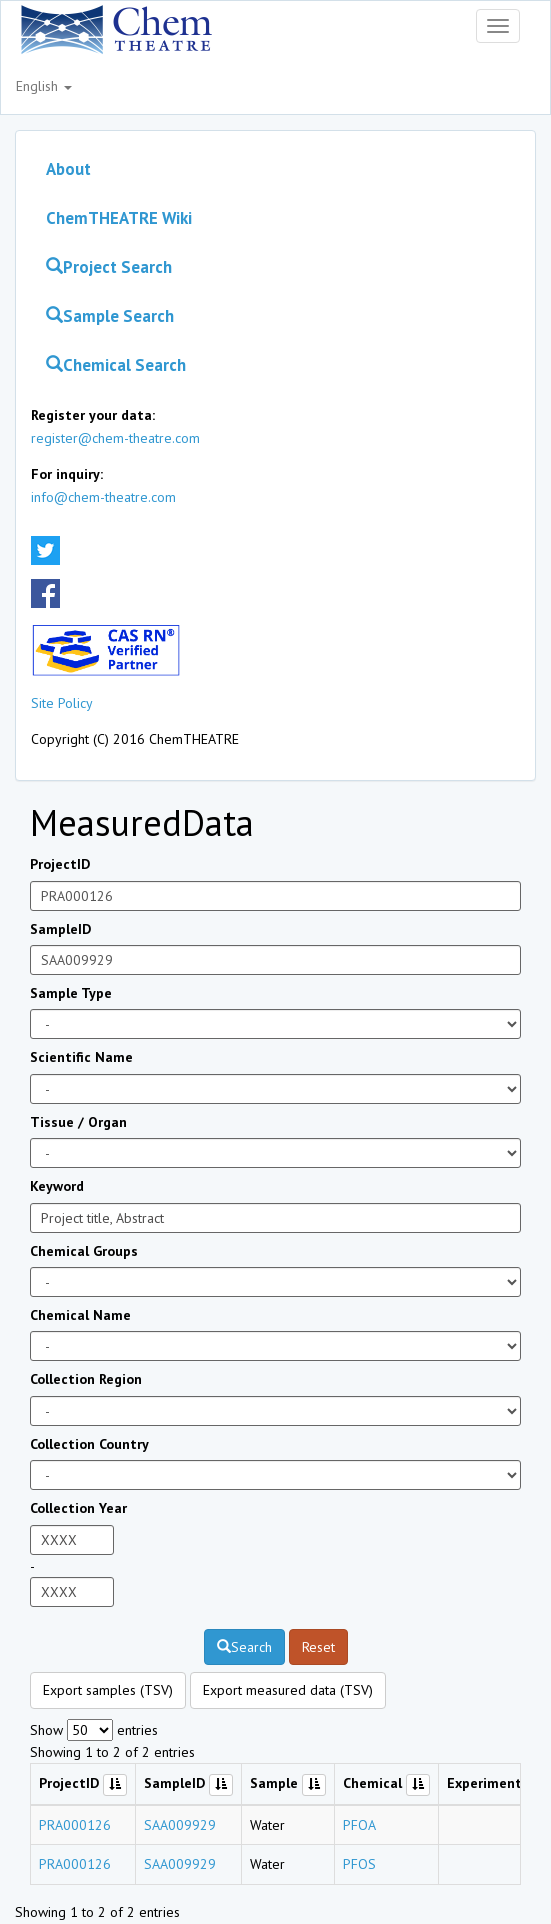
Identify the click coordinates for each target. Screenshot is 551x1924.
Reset (318, 1647)
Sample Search (110, 316)
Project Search (109, 267)
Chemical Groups (84, 1251)
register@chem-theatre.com (115, 438)
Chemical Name (80, 1315)
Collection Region (86, 1379)
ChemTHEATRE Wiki (119, 218)
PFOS (359, 1864)
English (44, 86)
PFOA (359, 1825)
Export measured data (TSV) (288, 1690)
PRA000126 (75, 1825)
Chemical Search (116, 365)
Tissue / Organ (78, 1122)
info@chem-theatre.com (103, 497)
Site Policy (62, 703)
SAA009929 (180, 1825)
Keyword (57, 1186)
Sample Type (71, 993)
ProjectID (60, 864)
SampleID (60, 929)
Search (244, 1647)
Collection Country (89, 1444)
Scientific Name (81, 1057)
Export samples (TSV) (108, 1690)
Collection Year (78, 1508)
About (68, 169)
